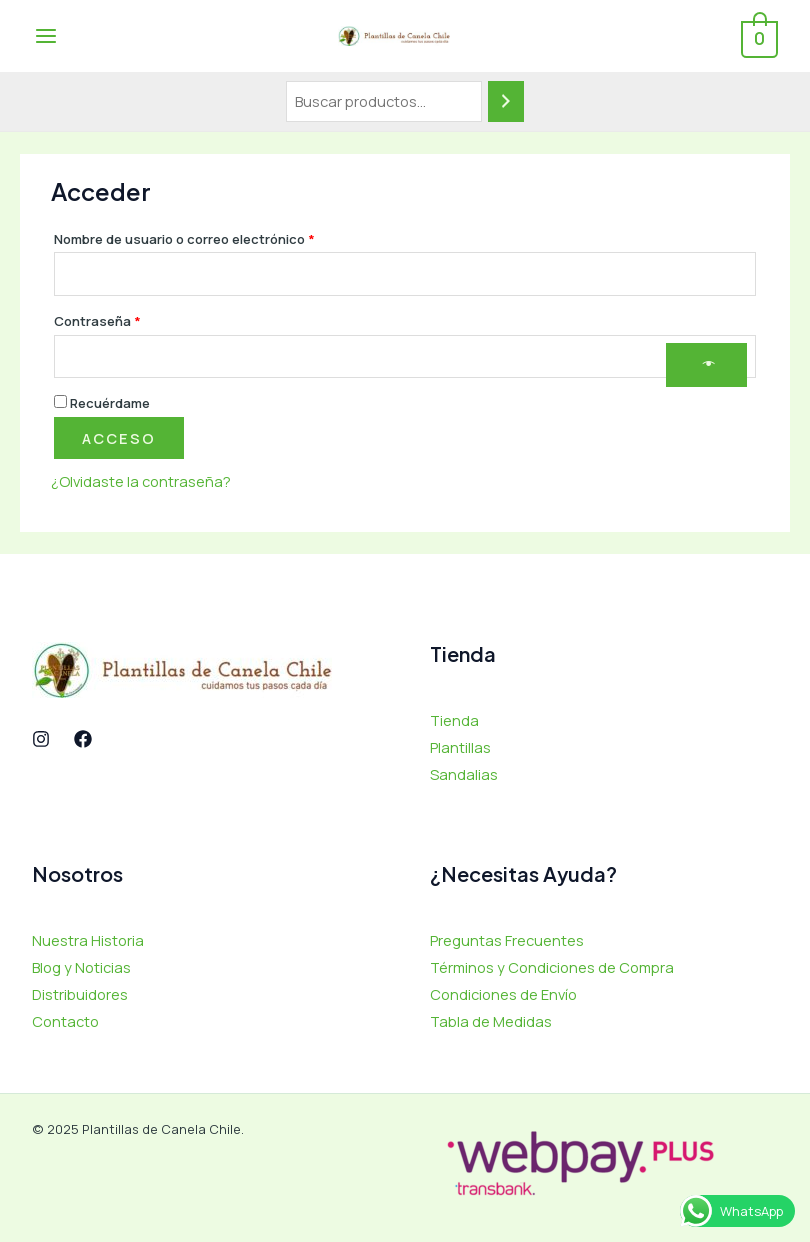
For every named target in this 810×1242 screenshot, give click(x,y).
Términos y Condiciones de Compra (552, 967)
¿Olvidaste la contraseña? (141, 481)
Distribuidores (80, 994)
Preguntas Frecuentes (507, 940)
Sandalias (464, 774)
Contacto (65, 1021)
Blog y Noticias (81, 967)
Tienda (454, 720)
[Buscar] (506, 101)
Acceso (119, 438)
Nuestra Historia (88, 940)
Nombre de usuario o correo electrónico (219, 237)
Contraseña (132, 319)
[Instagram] (41, 739)
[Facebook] (83, 739)
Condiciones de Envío (503, 994)
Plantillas (460, 747)
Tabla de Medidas (491, 1021)
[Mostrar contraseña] (706, 365)
